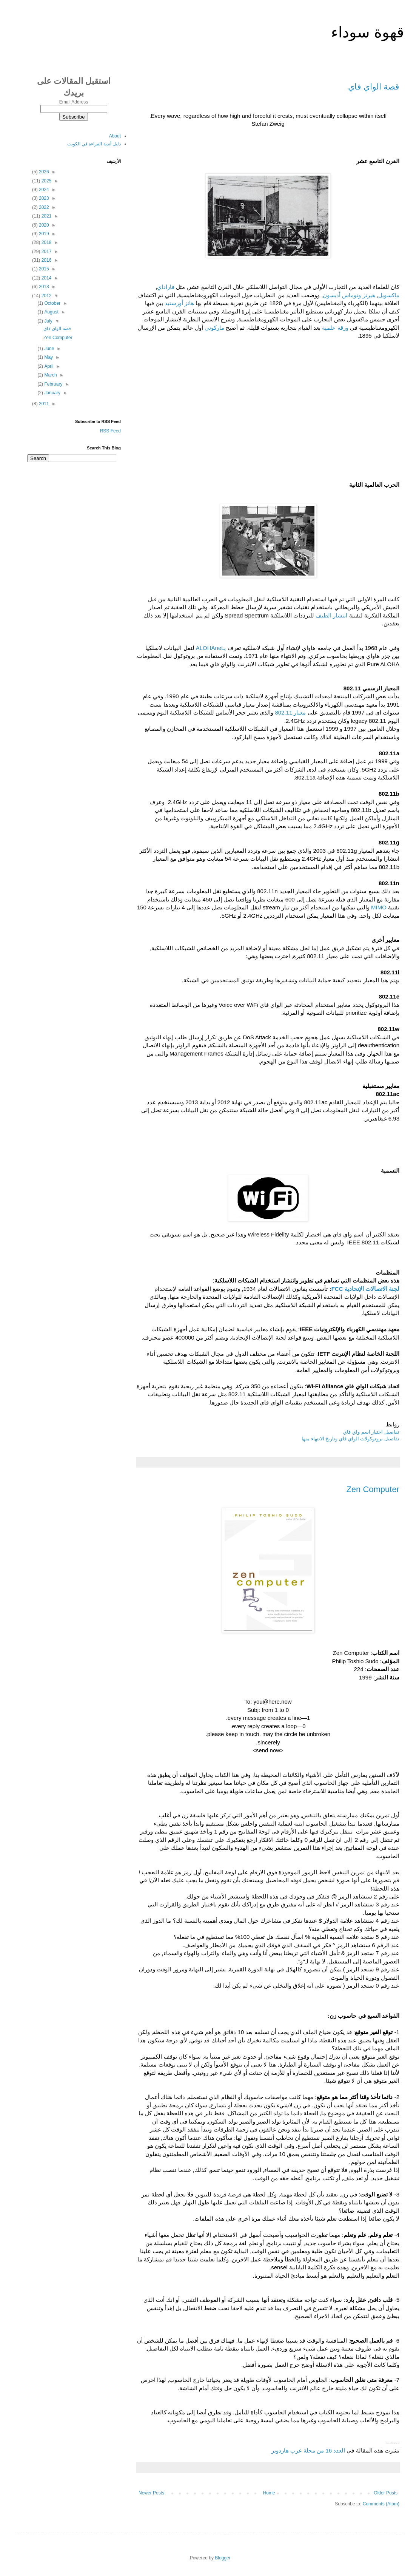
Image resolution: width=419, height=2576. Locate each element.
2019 (43, 233)
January (51, 392)
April (48, 366)
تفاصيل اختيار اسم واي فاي (371, 1432)
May (48, 357)
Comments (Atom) (381, 2504)
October (51, 303)
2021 (45, 216)
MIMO (379, 907)
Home (269, 2493)
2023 (43, 198)
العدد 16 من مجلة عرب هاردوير (308, 2450)
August (51, 312)
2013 (43, 286)
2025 (45, 181)
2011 (43, 403)
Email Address (73, 102)
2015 (43, 269)
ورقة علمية (335, 327)
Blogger (222, 2558)
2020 (43, 225)
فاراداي (165, 287)
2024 (43, 189)
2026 (43, 171)
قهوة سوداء (367, 32)
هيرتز (369, 295)
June (48, 348)
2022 (43, 207)
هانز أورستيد (179, 303)
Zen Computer (372, 1489)
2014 (45, 278)
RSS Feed (110, 431)
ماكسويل (388, 295)
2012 (45, 295)
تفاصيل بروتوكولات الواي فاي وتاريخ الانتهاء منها (350, 1439)
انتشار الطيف (331, 615)
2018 (45, 242)
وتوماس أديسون (342, 295)
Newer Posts (151, 2493)
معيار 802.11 (290, 712)
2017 (45, 251)
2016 (45, 260)
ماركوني (214, 327)
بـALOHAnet (211, 648)
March (50, 375)
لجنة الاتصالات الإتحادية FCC (365, 1289)
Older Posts (385, 2493)
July (47, 321)
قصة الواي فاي (373, 86)
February (52, 384)
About (115, 136)
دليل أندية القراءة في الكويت (94, 144)
